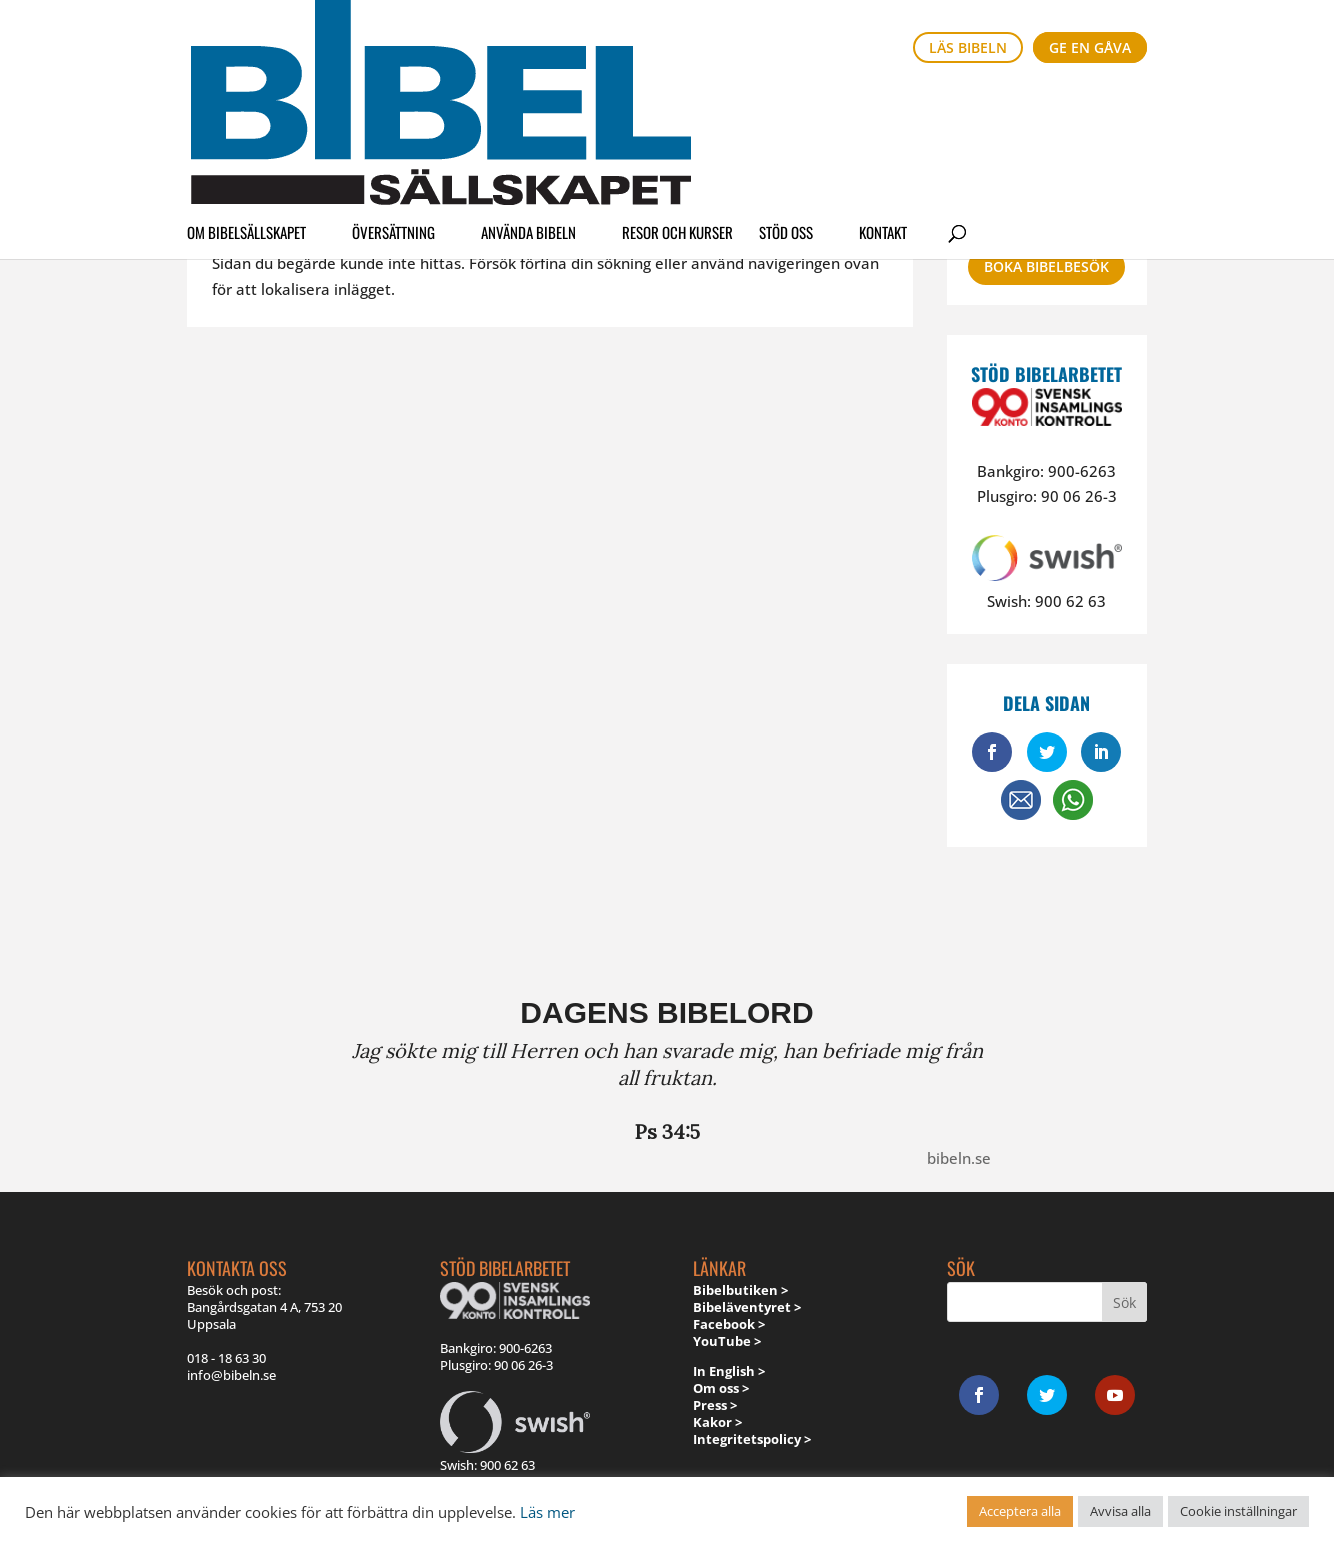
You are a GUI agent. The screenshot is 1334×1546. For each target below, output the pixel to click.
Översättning (393, 104)
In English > (729, 1371)
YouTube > (727, 1341)
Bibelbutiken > (740, 1290)
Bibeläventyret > (747, 1307)
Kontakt (883, 104)
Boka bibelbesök (1046, 266)
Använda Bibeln (528, 104)
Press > (715, 1405)
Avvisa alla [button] (1120, 1511)
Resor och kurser (677, 104)
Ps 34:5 (667, 1131)
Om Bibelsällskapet (246, 104)
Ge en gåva (1090, 47)
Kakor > (717, 1422)
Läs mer (547, 1512)
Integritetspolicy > (752, 1439)
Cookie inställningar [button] (1238, 1511)
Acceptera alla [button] (1020, 1511)
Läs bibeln (968, 47)
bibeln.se (959, 1158)
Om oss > (721, 1388)
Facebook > (729, 1324)
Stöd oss (786, 104)
